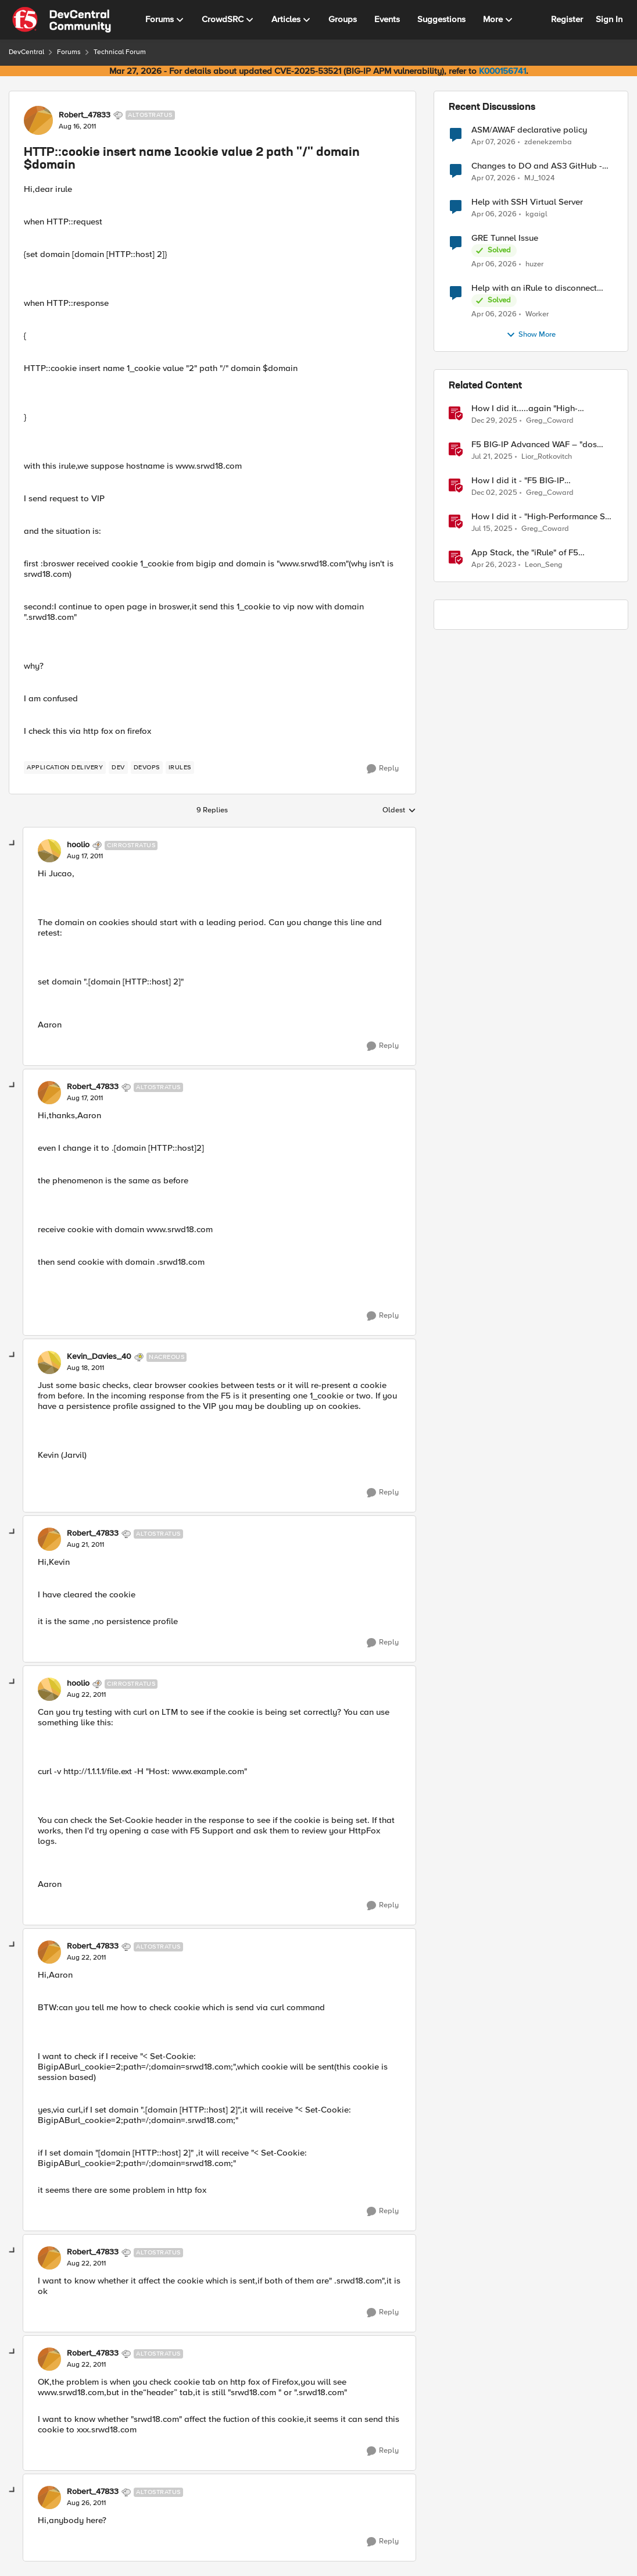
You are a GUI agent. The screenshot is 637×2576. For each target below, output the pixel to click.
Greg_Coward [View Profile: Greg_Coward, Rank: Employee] (550, 420)
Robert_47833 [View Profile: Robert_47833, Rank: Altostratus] (84, 115)
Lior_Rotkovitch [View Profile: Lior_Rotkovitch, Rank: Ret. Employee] (546, 456)
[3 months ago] (493, 142)
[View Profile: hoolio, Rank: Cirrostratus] (49, 850)
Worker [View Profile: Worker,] (537, 314)
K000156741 (502, 71)
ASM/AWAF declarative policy (529, 130)
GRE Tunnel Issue (504, 238)
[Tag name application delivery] (65, 767)
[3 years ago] (493, 565)
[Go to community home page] (61, 20)
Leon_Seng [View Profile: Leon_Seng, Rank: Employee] (544, 565)
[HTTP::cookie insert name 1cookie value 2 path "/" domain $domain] (85, 856)
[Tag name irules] (180, 767)
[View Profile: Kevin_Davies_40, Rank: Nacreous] (49, 1362)
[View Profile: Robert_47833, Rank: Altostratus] (38, 120)
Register (567, 19)
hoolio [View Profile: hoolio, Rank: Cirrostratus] (78, 845)
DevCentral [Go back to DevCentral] (26, 52)
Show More (531, 335)
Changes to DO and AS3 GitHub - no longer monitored (536, 166)
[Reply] (382, 768)
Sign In (609, 19)
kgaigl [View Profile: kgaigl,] (536, 214)
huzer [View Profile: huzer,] (534, 264)
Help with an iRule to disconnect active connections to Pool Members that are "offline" (541, 288)
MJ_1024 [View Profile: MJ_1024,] (539, 178)
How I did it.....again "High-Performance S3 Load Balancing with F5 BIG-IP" (534, 408)
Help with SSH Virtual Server (527, 202)
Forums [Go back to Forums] (69, 52)
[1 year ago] (492, 457)
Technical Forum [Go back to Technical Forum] (120, 52)
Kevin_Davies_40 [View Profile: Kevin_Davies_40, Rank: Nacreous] (99, 1356)
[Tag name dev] (118, 767)
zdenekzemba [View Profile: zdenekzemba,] (548, 141)
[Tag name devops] (147, 767)
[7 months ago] (494, 493)
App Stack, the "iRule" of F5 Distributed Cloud (524, 553)
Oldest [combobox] (399, 810)
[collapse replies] (13, 844)
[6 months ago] (494, 421)
